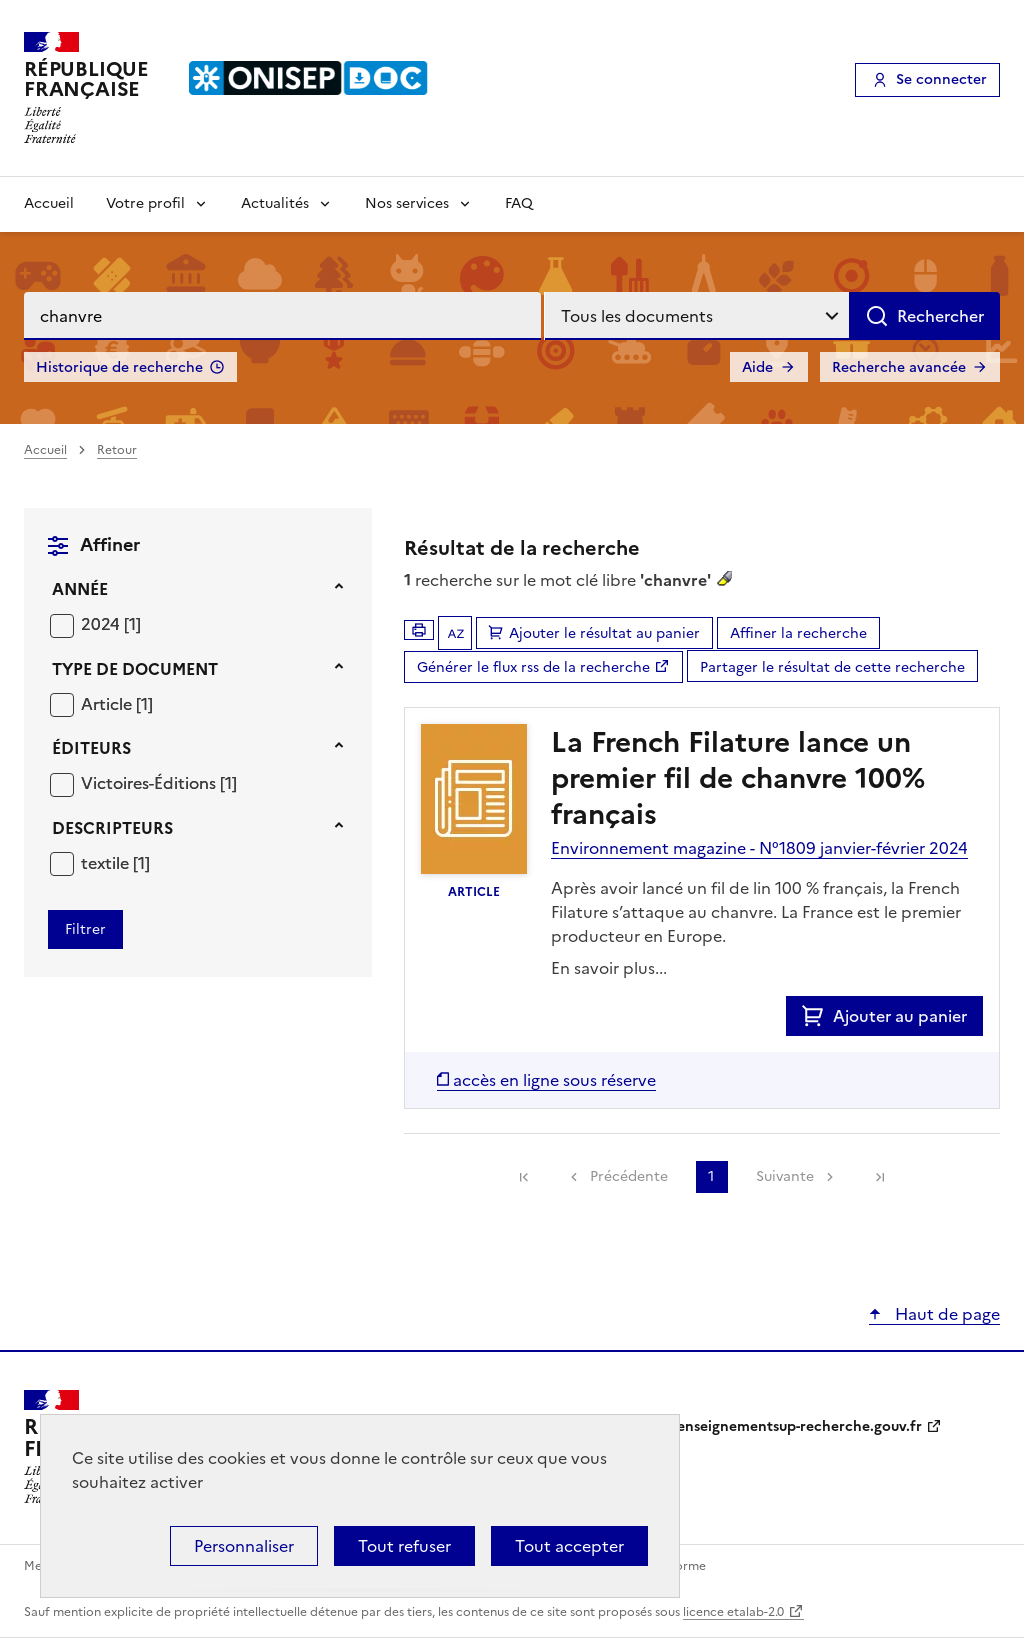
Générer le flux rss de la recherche (533, 667)
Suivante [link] (785, 1176)
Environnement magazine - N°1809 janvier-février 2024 (759, 848)
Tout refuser (404, 1546)
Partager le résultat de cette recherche (832, 667)
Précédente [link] (629, 1176)
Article (108, 704)
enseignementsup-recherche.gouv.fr (799, 1426)
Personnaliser (244, 1546)
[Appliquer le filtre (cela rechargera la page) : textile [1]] (115, 862)
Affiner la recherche (798, 633)
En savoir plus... (609, 968)
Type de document (135, 669)
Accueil (49, 203)
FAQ (519, 203)
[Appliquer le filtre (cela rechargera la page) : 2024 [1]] (111, 623)
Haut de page (945, 1314)
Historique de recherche (119, 367)
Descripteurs (112, 828)
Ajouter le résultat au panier (604, 633)
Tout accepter (569, 1546)
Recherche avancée (899, 367)
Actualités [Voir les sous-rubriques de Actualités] (275, 203)
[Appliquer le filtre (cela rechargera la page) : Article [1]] (117, 703)
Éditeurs (91, 748)
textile (107, 863)
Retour (117, 450)
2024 (102, 624)
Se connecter (941, 79)
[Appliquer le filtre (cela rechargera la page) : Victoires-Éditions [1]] (159, 782)
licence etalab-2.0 (733, 1612)
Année (80, 589)
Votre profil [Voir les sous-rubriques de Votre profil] (145, 203)
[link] (524, 1177)
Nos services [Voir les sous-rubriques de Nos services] (407, 203)
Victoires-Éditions (150, 783)
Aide (757, 367)
